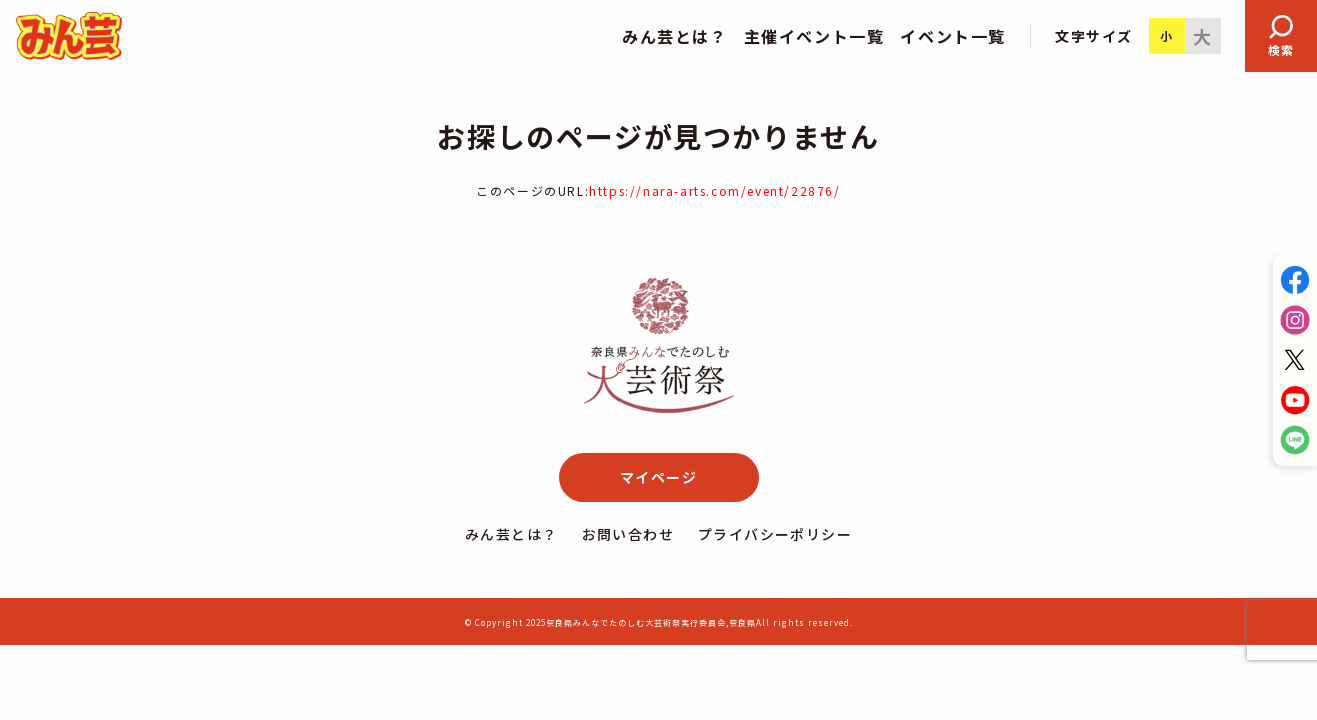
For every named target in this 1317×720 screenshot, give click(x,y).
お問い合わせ (628, 534)
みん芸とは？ (511, 534)
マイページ (659, 477)
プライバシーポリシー (775, 534)
